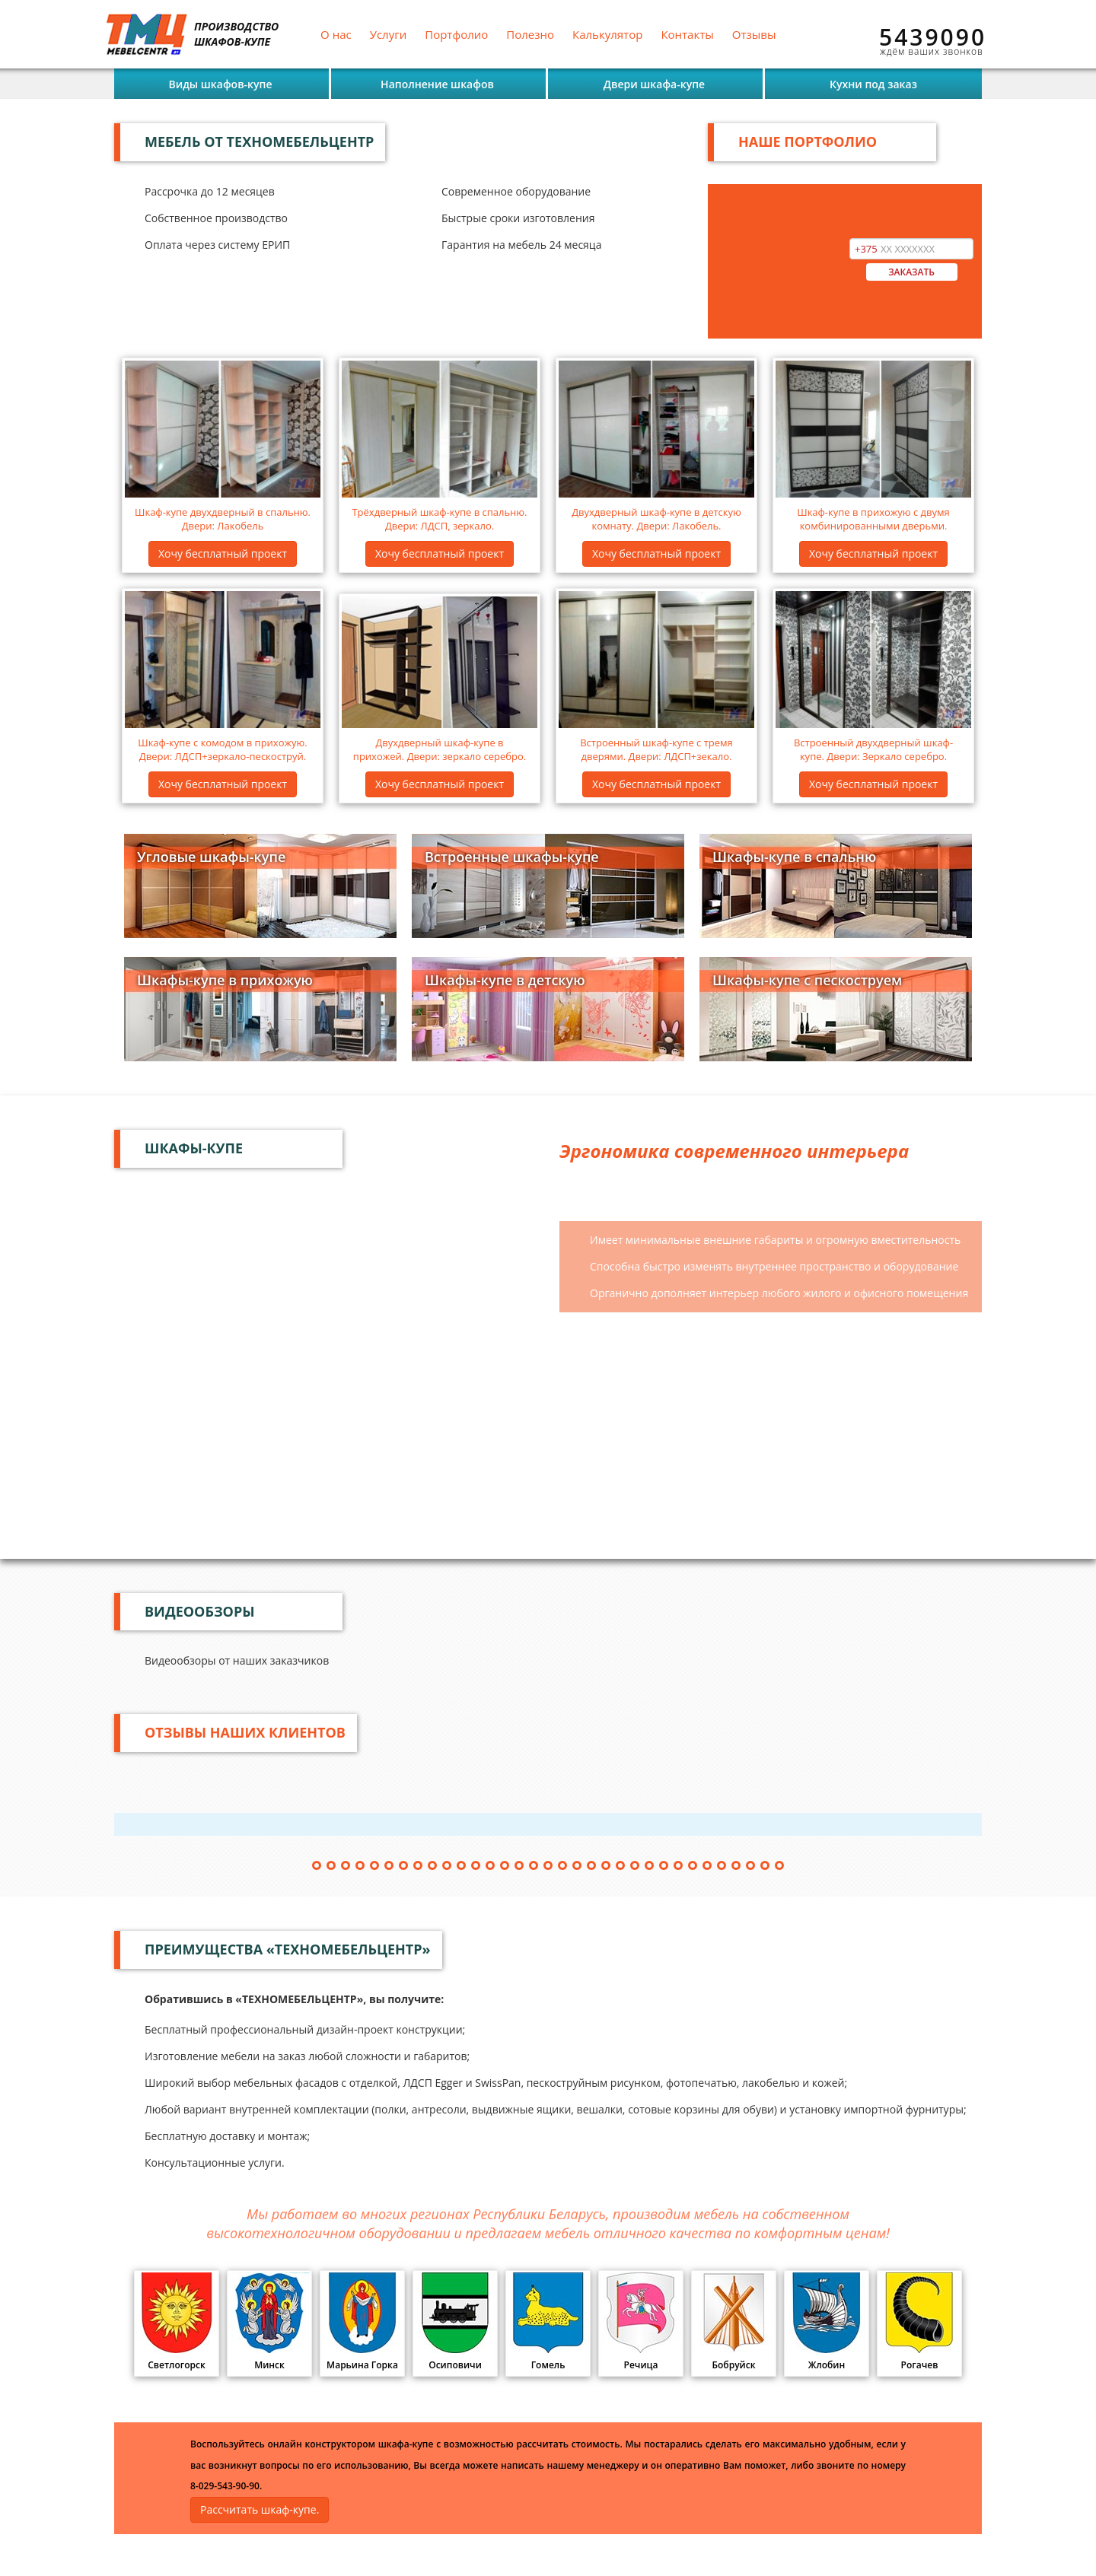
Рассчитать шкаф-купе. (259, 2509)
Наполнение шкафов (437, 84)
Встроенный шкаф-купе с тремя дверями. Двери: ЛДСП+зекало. (656, 750)
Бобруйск (733, 2321)
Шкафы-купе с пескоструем (807, 980)
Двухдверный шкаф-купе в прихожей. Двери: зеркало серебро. (439, 750)
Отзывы (754, 34)
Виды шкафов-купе (220, 84)
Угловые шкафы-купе (211, 857)
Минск (269, 2321)
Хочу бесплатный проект (222, 553)
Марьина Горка (362, 2321)
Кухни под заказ (873, 84)
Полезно (530, 34)
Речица (641, 2321)
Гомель (548, 2321)
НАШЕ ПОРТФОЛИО (807, 141)
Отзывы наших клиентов (245, 1732)
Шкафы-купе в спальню (794, 857)
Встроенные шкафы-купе (512, 857)
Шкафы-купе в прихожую (225, 980)
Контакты (687, 34)
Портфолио (456, 34)
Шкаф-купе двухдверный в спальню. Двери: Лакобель (223, 519)
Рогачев (919, 2321)
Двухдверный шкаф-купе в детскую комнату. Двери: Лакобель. (656, 519)
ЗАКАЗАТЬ (911, 272)
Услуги (388, 34)
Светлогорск (176, 2321)
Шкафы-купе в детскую (505, 980)
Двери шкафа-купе (654, 84)
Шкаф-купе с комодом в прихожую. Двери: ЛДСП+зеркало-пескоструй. (222, 750)
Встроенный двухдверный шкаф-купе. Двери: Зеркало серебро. (873, 750)
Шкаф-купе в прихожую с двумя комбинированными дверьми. (873, 519)
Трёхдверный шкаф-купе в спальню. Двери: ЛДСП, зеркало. (439, 519)
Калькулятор (607, 34)
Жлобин (826, 2321)
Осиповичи (455, 2321)
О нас (336, 34)
